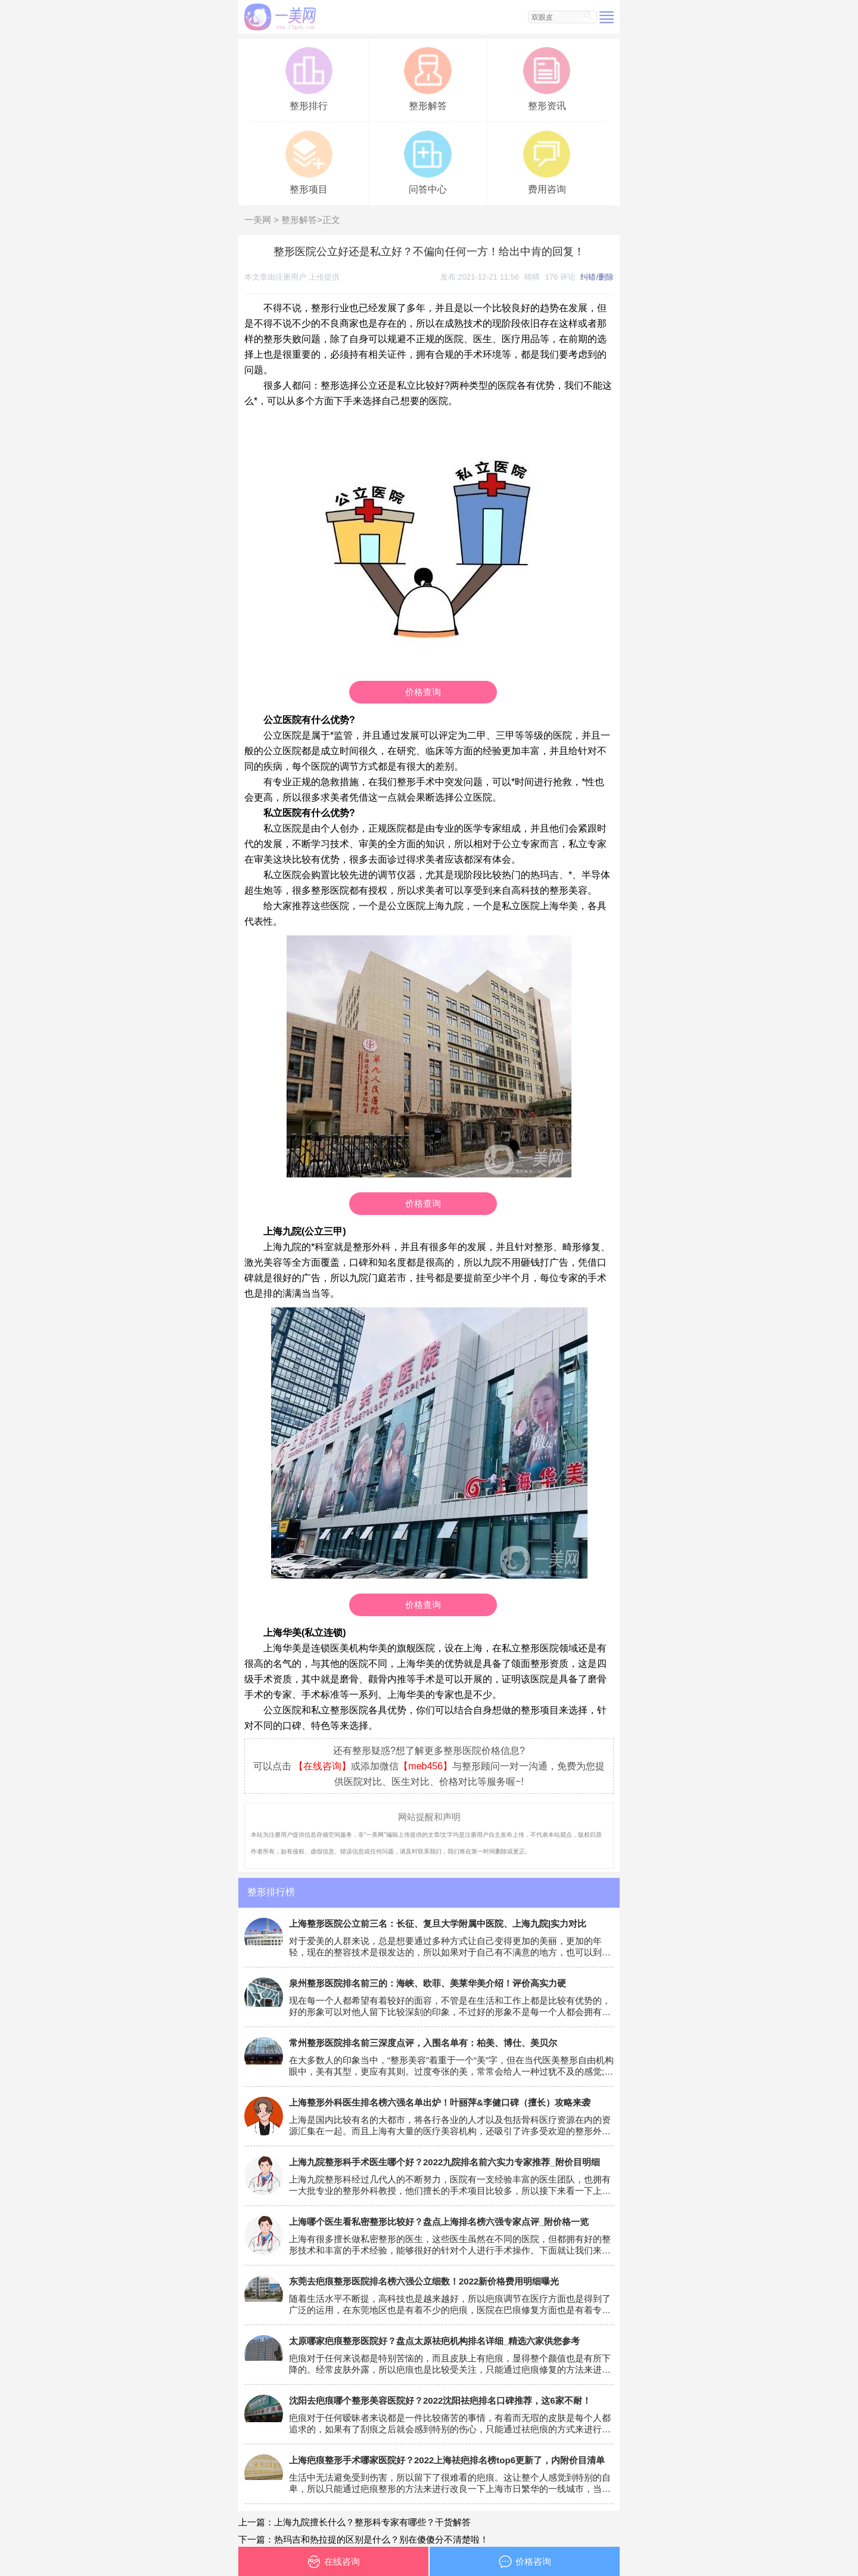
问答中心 (427, 161)
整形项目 (309, 161)
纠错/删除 (597, 276)
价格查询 (423, 692)
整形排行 (309, 78)
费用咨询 (547, 161)
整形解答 (427, 78)
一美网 (257, 220)
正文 (331, 220)
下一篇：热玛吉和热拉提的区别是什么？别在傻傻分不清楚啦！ (363, 2539)
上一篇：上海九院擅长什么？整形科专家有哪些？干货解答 (354, 2522)
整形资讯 (547, 78)
